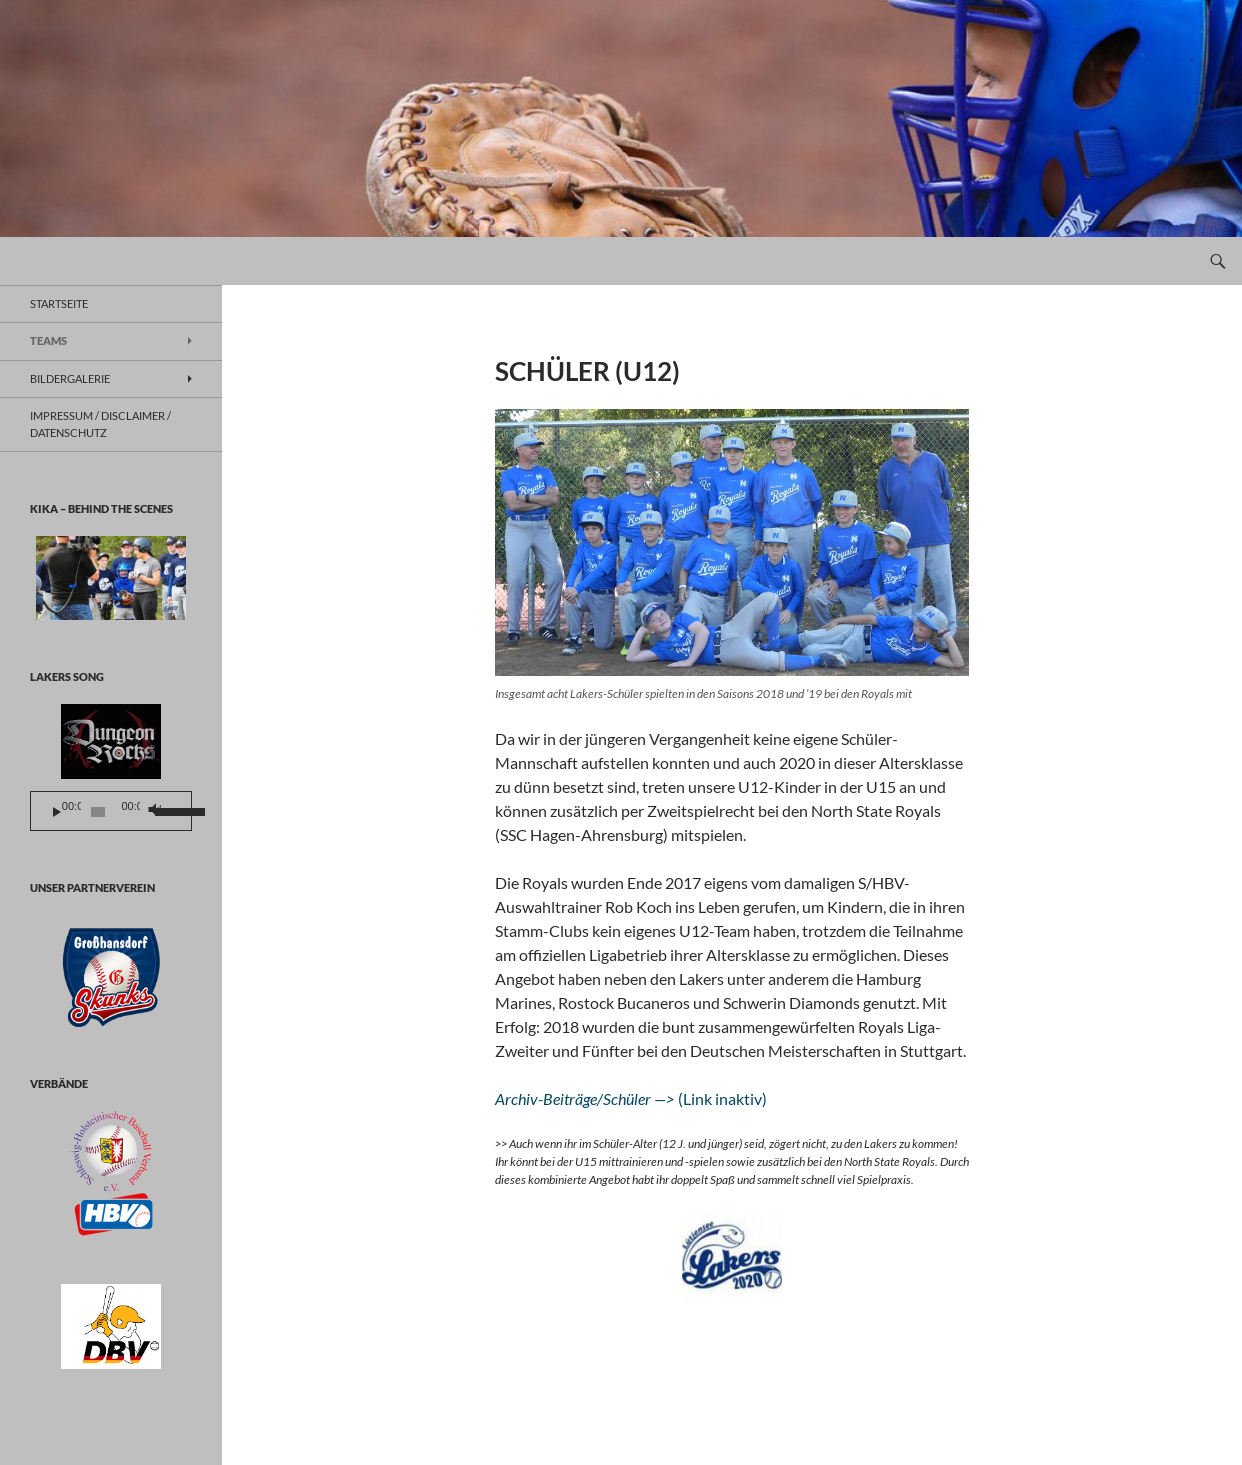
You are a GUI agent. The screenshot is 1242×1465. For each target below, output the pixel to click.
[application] (111, 811)
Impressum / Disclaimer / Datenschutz (100, 424)
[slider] (98, 812)
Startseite (59, 303)
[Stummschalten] (153, 812)
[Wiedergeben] (57, 812)
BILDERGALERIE (70, 378)
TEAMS (48, 340)
